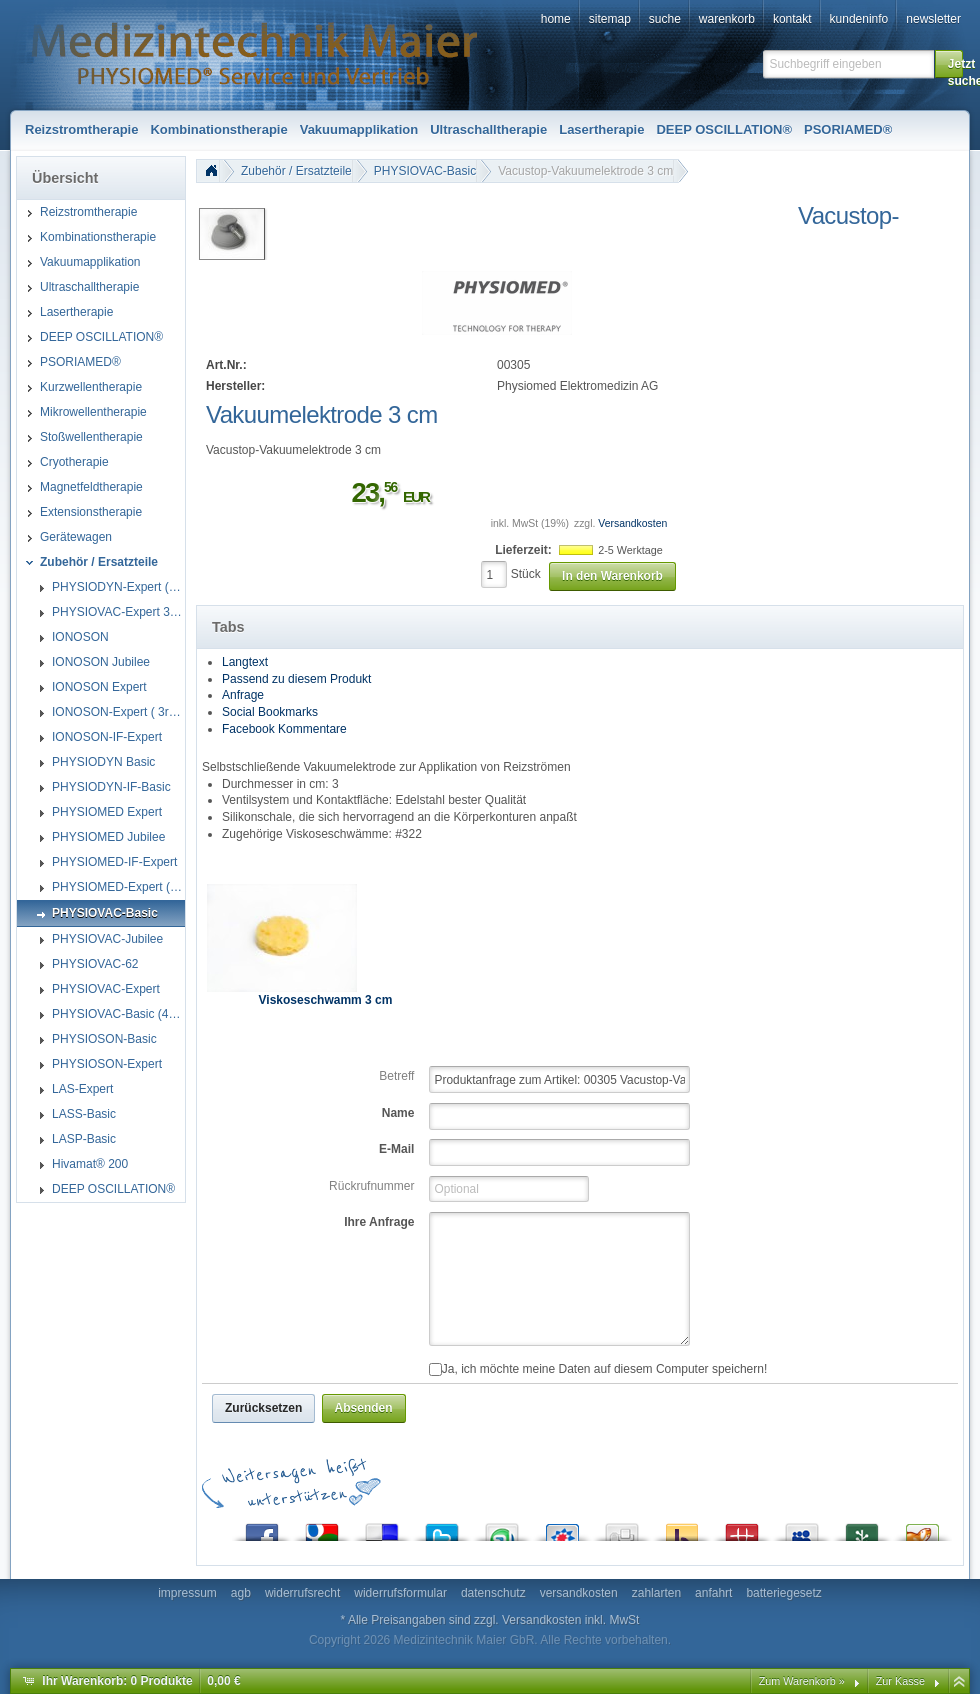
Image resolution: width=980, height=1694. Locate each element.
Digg (622, 1527)
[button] (949, 64)
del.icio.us (382, 1527)
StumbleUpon (502, 1527)
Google (322, 1527)
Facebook (262, 1527)
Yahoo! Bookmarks (682, 1527)
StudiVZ (562, 1527)
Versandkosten (632, 523)
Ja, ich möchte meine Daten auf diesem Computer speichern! (598, 1369)
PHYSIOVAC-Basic (425, 171)
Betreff (396, 1076)
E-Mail (396, 1149)
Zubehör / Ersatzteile (296, 171)
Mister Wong (742, 1527)
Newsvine (862, 1527)
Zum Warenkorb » (802, 1681)
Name (398, 1113)
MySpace (802, 1527)
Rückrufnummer (371, 1186)
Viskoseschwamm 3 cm (326, 1000)
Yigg (922, 1527)
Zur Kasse (900, 1681)
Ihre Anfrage (379, 1222)
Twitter (442, 1527)
